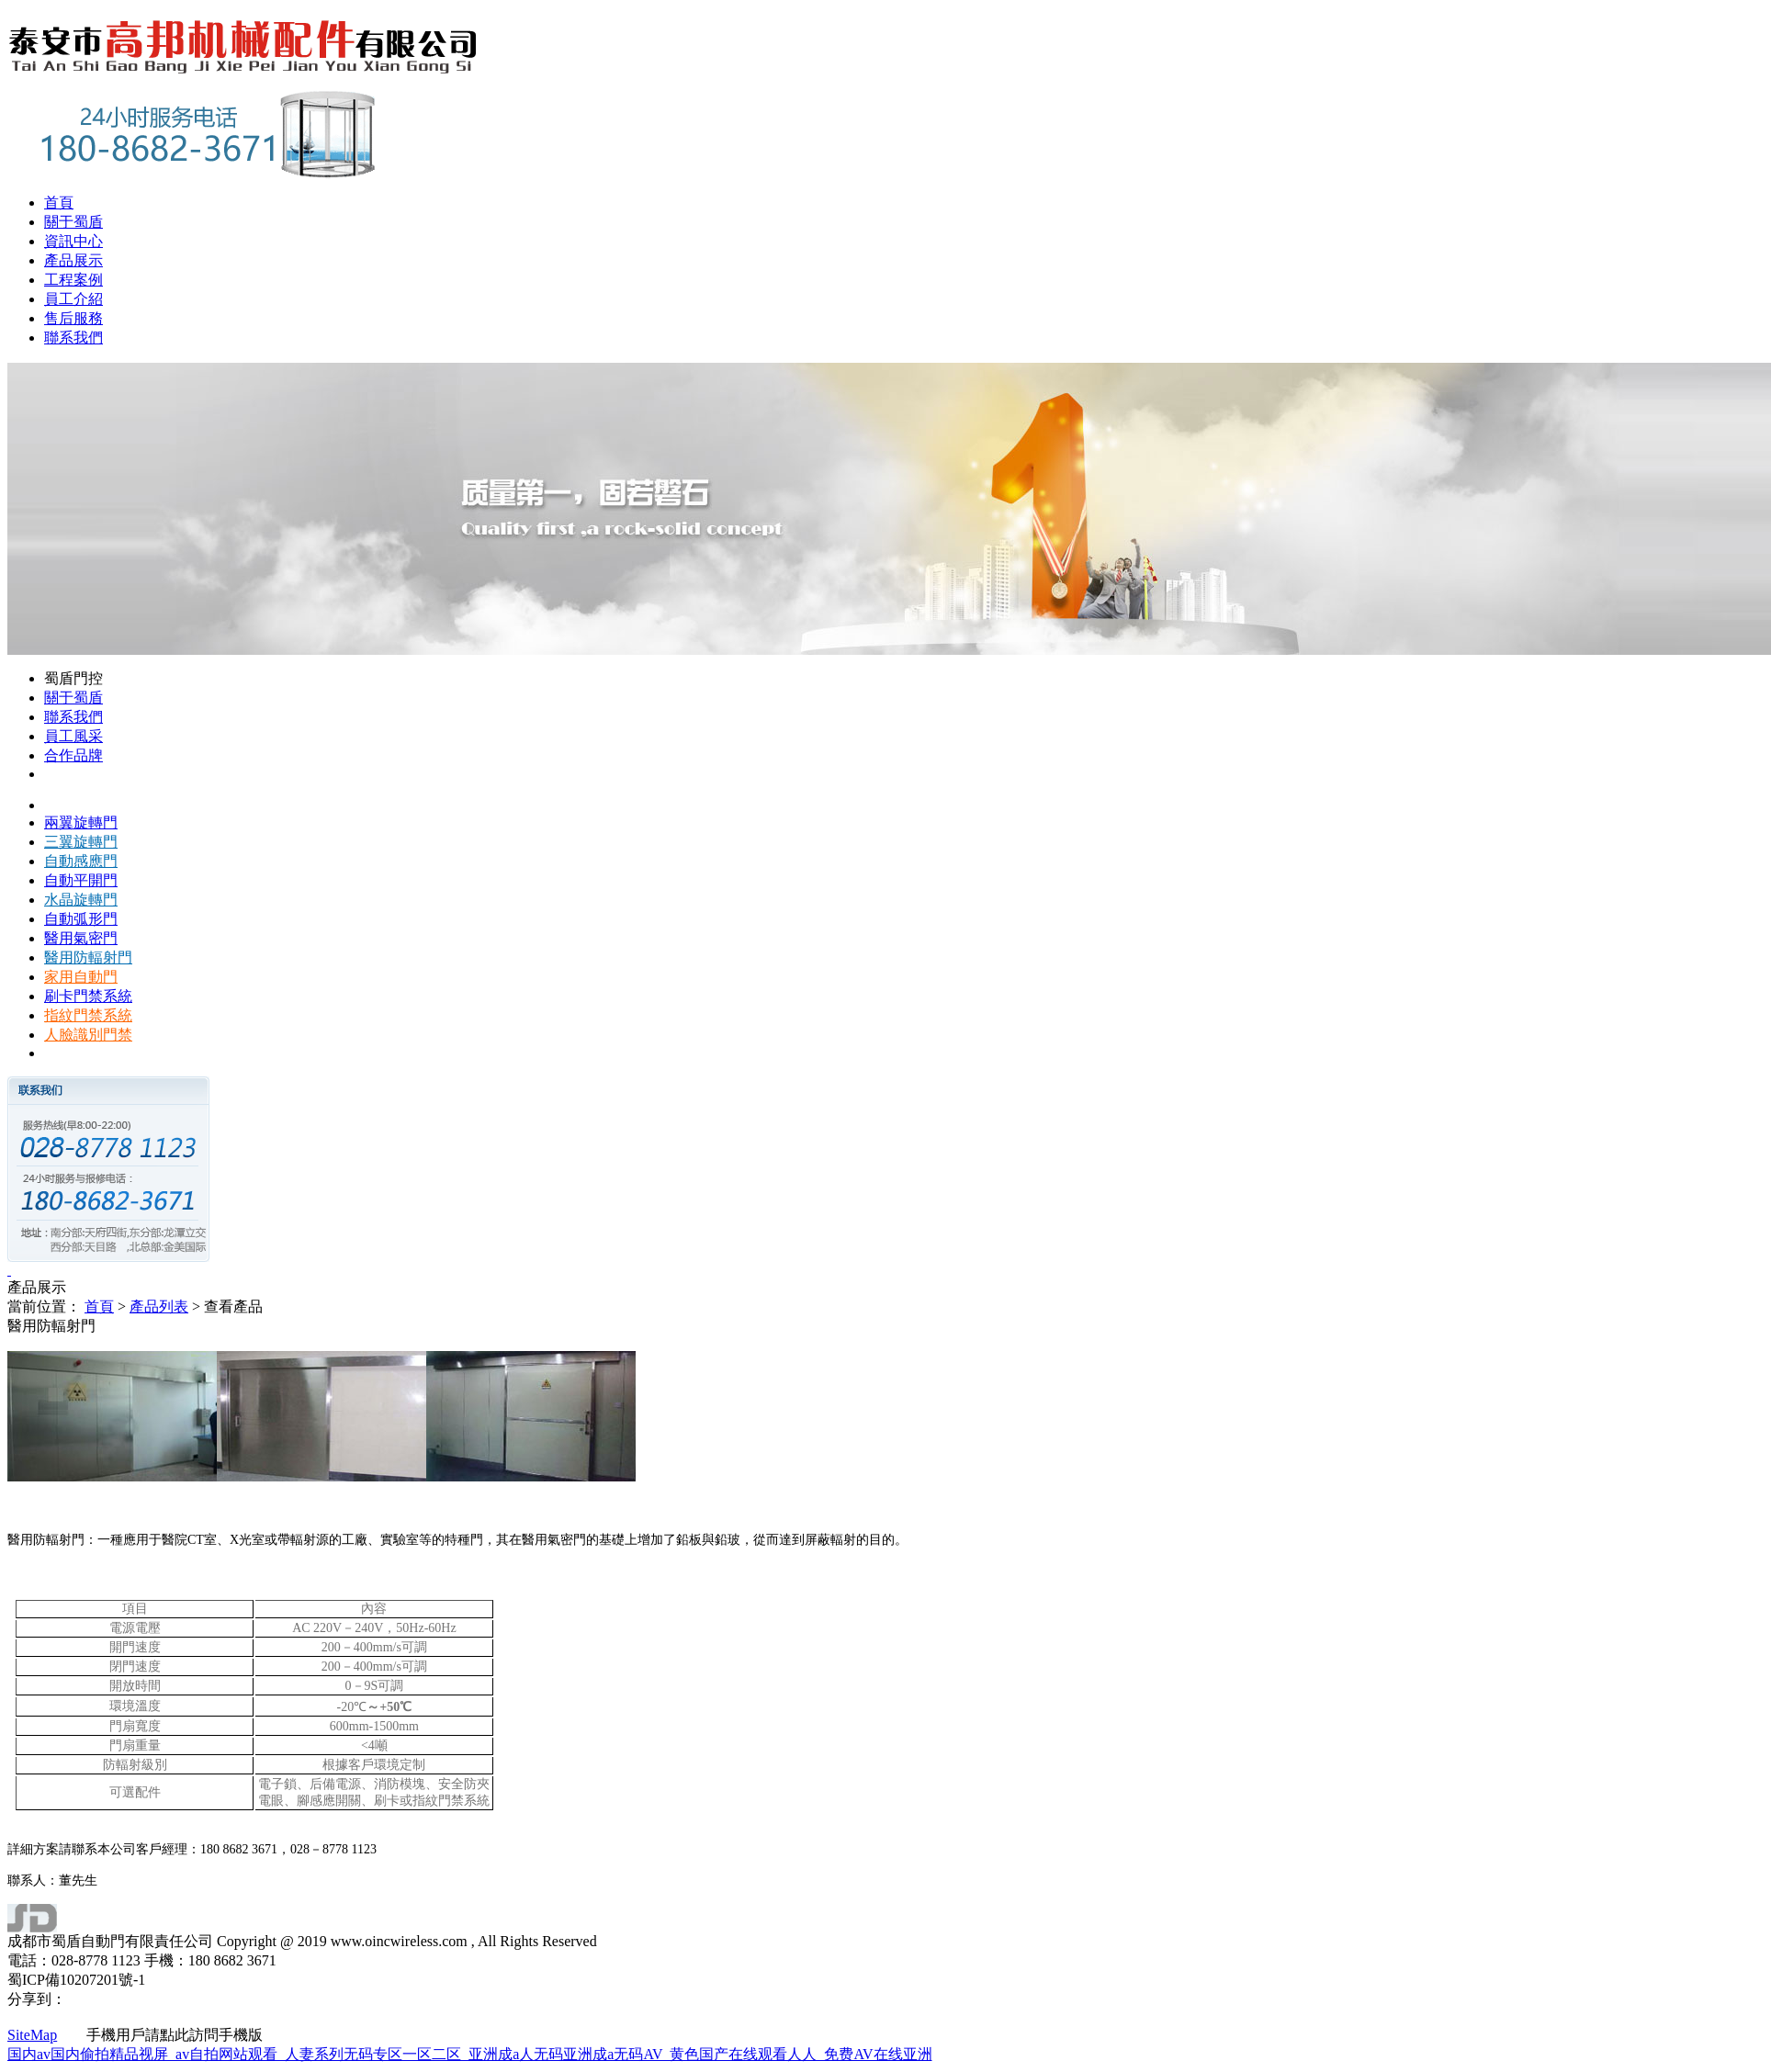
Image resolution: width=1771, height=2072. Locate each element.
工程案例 (73, 279)
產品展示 (73, 260)
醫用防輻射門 (88, 957)
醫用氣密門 (81, 938)
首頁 (58, 202)
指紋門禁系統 (88, 1015)
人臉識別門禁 (88, 1034)
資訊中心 (73, 241)
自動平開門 (81, 880)
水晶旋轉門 (81, 899)
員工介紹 (73, 299)
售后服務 (73, 318)
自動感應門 (81, 861)
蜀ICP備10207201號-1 (76, 1980)
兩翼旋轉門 (81, 822)
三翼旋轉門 (81, 842)
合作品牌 (73, 755)
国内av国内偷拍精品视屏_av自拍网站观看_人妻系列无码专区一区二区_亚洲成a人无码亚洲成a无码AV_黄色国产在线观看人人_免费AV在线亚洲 (469, 2054)
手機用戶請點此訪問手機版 (160, 2035)
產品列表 (159, 1306)
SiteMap (32, 2035)
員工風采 (73, 736)
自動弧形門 (81, 919)
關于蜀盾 (73, 222)
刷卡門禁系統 (88, 996)
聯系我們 (73, 337)
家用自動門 (81, 977)
